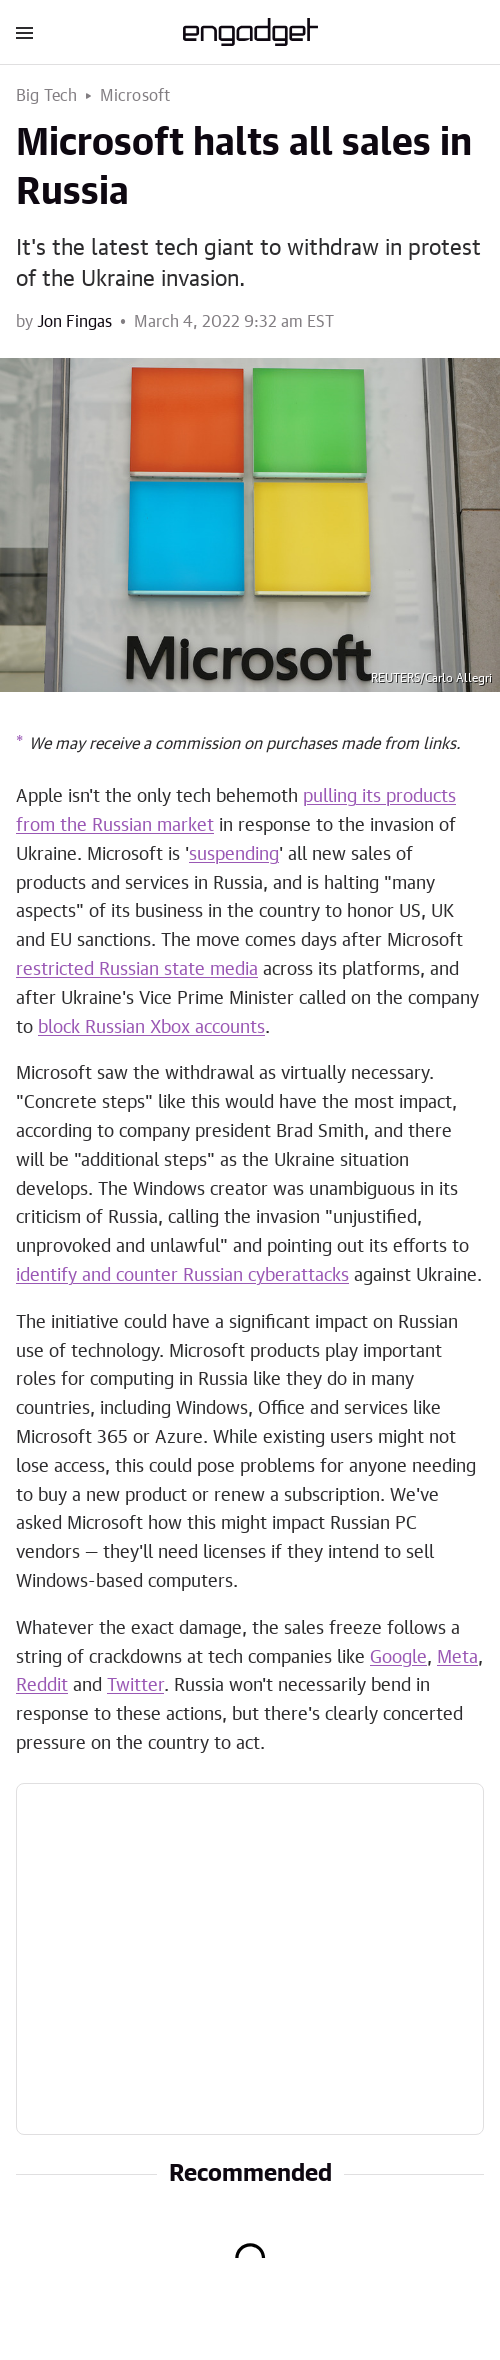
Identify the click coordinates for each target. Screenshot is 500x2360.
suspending (234, 855)
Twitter (135, 1686)
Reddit (42, 1686)
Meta (457, 1658)
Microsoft (135, 96)
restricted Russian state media (137, 970)
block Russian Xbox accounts (151, 1028)
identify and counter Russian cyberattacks (182, 1276)
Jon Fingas (74, 322)
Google (398, 1658)
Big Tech (47, 96)
